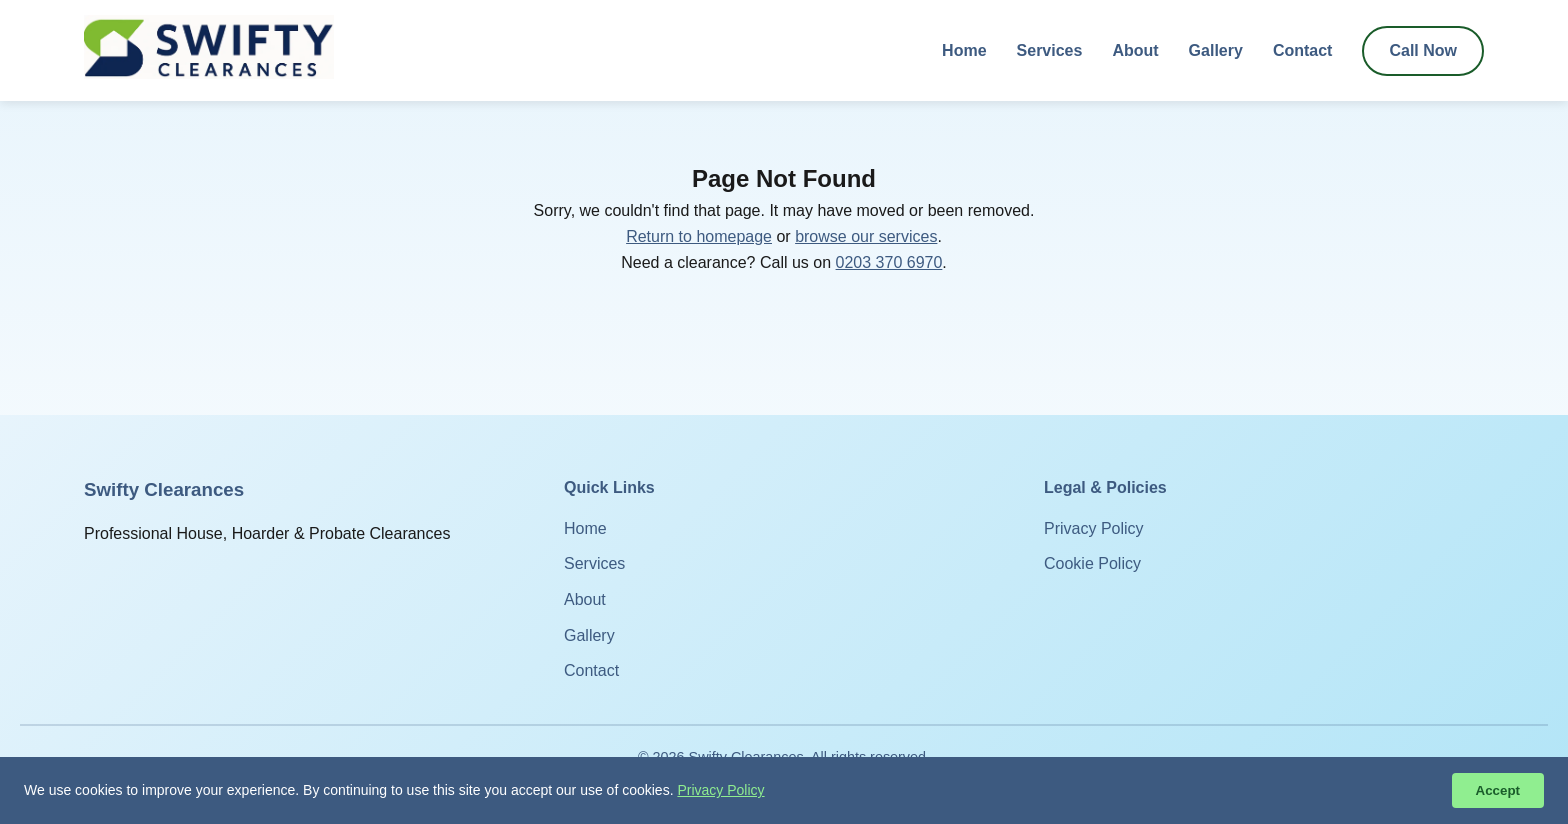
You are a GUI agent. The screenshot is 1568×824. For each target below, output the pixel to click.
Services (1050, 50)
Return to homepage (699, 236)
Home (964, 50)
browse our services (866, 236)
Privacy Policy (1094, 528)
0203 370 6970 (889, 262)
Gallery (1216, 50)
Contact (1303, 50)
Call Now (1423, 50)
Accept (1498, 790)
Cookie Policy (1092, 563)
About (1135, 50)
